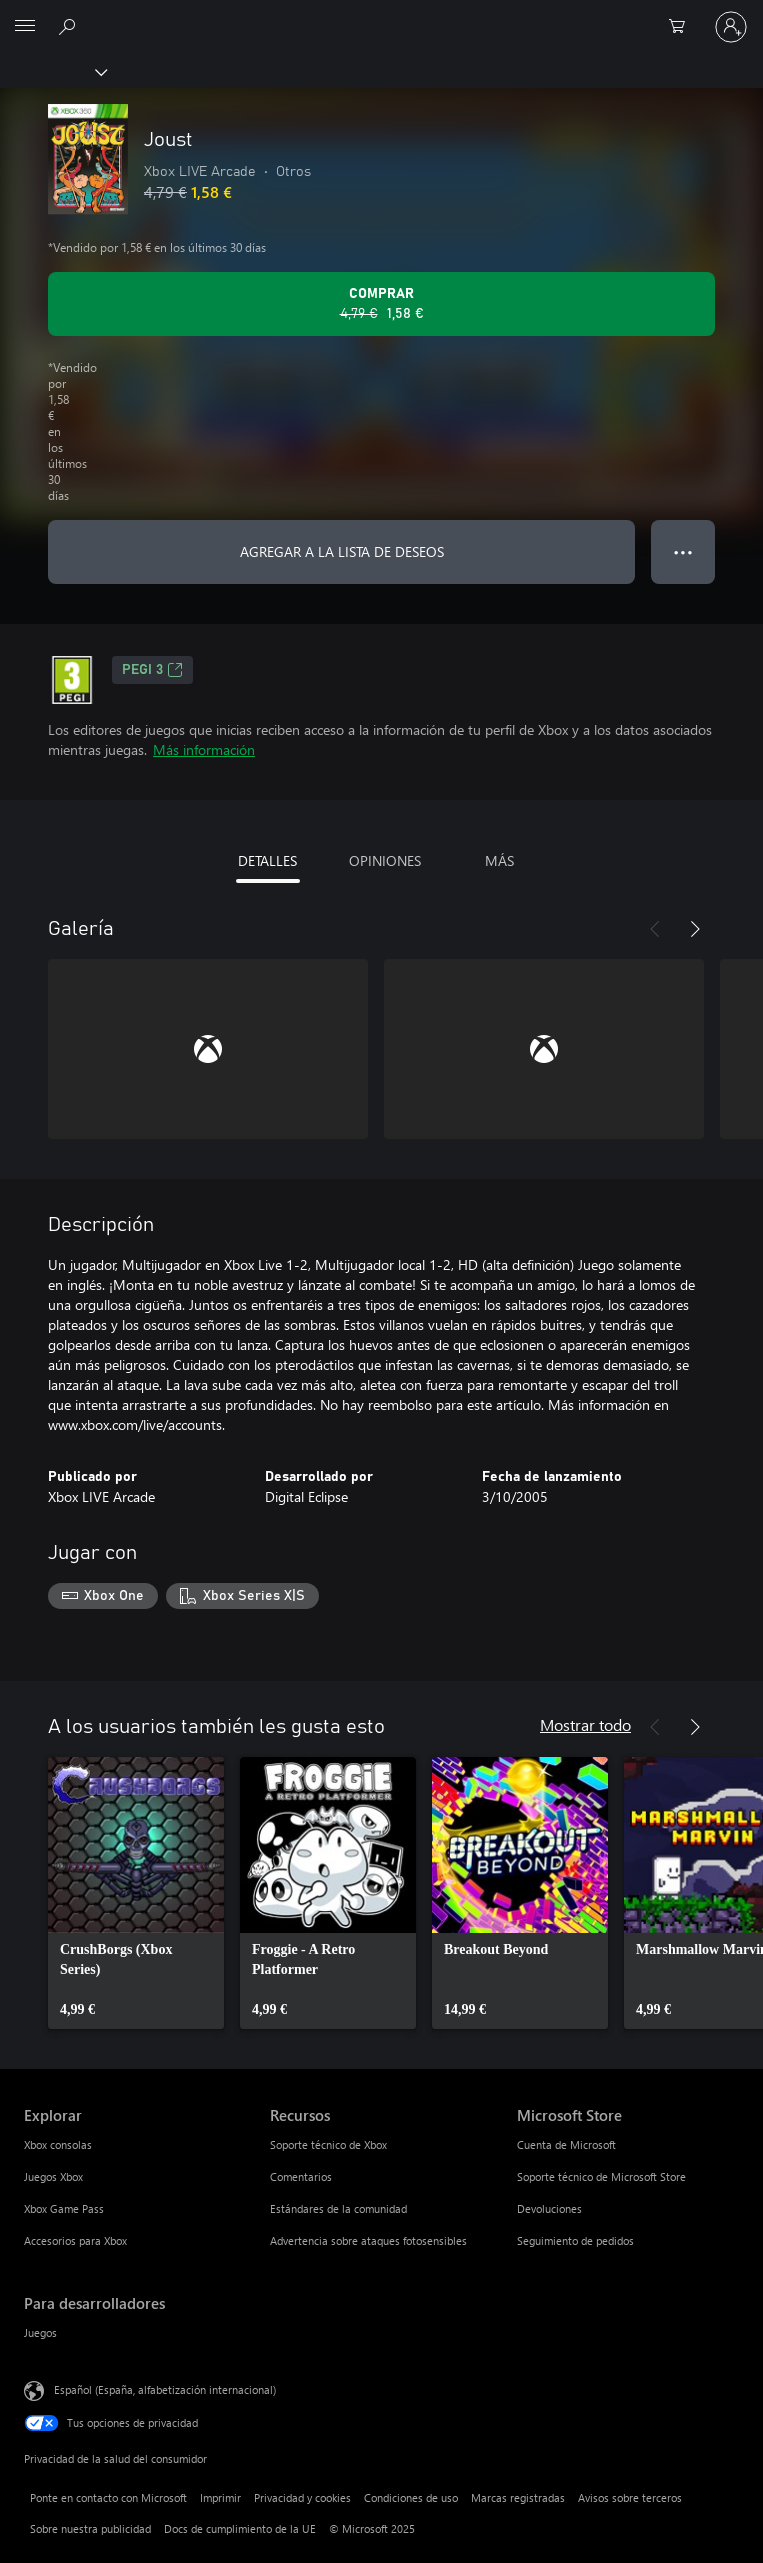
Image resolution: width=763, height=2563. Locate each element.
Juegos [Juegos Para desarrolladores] (40, 2332)
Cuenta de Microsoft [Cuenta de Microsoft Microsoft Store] (566, 2144)
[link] (136, 1893)
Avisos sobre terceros (630, 2497)
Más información (204, 749)
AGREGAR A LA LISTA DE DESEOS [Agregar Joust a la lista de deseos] (342, 551)
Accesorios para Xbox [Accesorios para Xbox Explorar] (75, 2240)
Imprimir (220, 2497)
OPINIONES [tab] (385, 860)
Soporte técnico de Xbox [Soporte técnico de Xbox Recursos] (328, 2144)
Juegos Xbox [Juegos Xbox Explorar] (53, 2176)
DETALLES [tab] (267, 860)
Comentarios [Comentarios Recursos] (301, 2176)
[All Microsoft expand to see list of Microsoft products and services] (25, 27)
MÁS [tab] (499, 860)
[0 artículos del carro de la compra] (683, 27)
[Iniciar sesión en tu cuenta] (731, 27)
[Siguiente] (695, 929)
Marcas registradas (518, 2497)
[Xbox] (52, 71)
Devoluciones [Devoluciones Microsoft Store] (549, 2208)
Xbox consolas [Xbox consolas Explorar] (58, 2144)
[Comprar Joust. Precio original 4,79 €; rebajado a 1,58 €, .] (381, 304)
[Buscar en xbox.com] (70, 26)
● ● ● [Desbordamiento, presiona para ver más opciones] (683, 551)
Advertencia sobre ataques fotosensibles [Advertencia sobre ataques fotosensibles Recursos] (368, 2240)
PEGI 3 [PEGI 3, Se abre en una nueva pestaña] (152, 670)
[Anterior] (655, 929)
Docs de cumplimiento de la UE (240, 2528)
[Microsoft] (381, 15)
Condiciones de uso (411, 2497)
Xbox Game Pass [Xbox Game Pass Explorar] (64, 2208)
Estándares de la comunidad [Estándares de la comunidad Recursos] (338, 2208)
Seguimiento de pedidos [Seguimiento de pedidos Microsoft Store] (575, 2240)
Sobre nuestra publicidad (90, 2528)
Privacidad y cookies (302, 2497)
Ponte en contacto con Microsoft (108, 2497)
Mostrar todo (585, 1724)
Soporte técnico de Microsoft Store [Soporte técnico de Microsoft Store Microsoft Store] (601, 2176)
